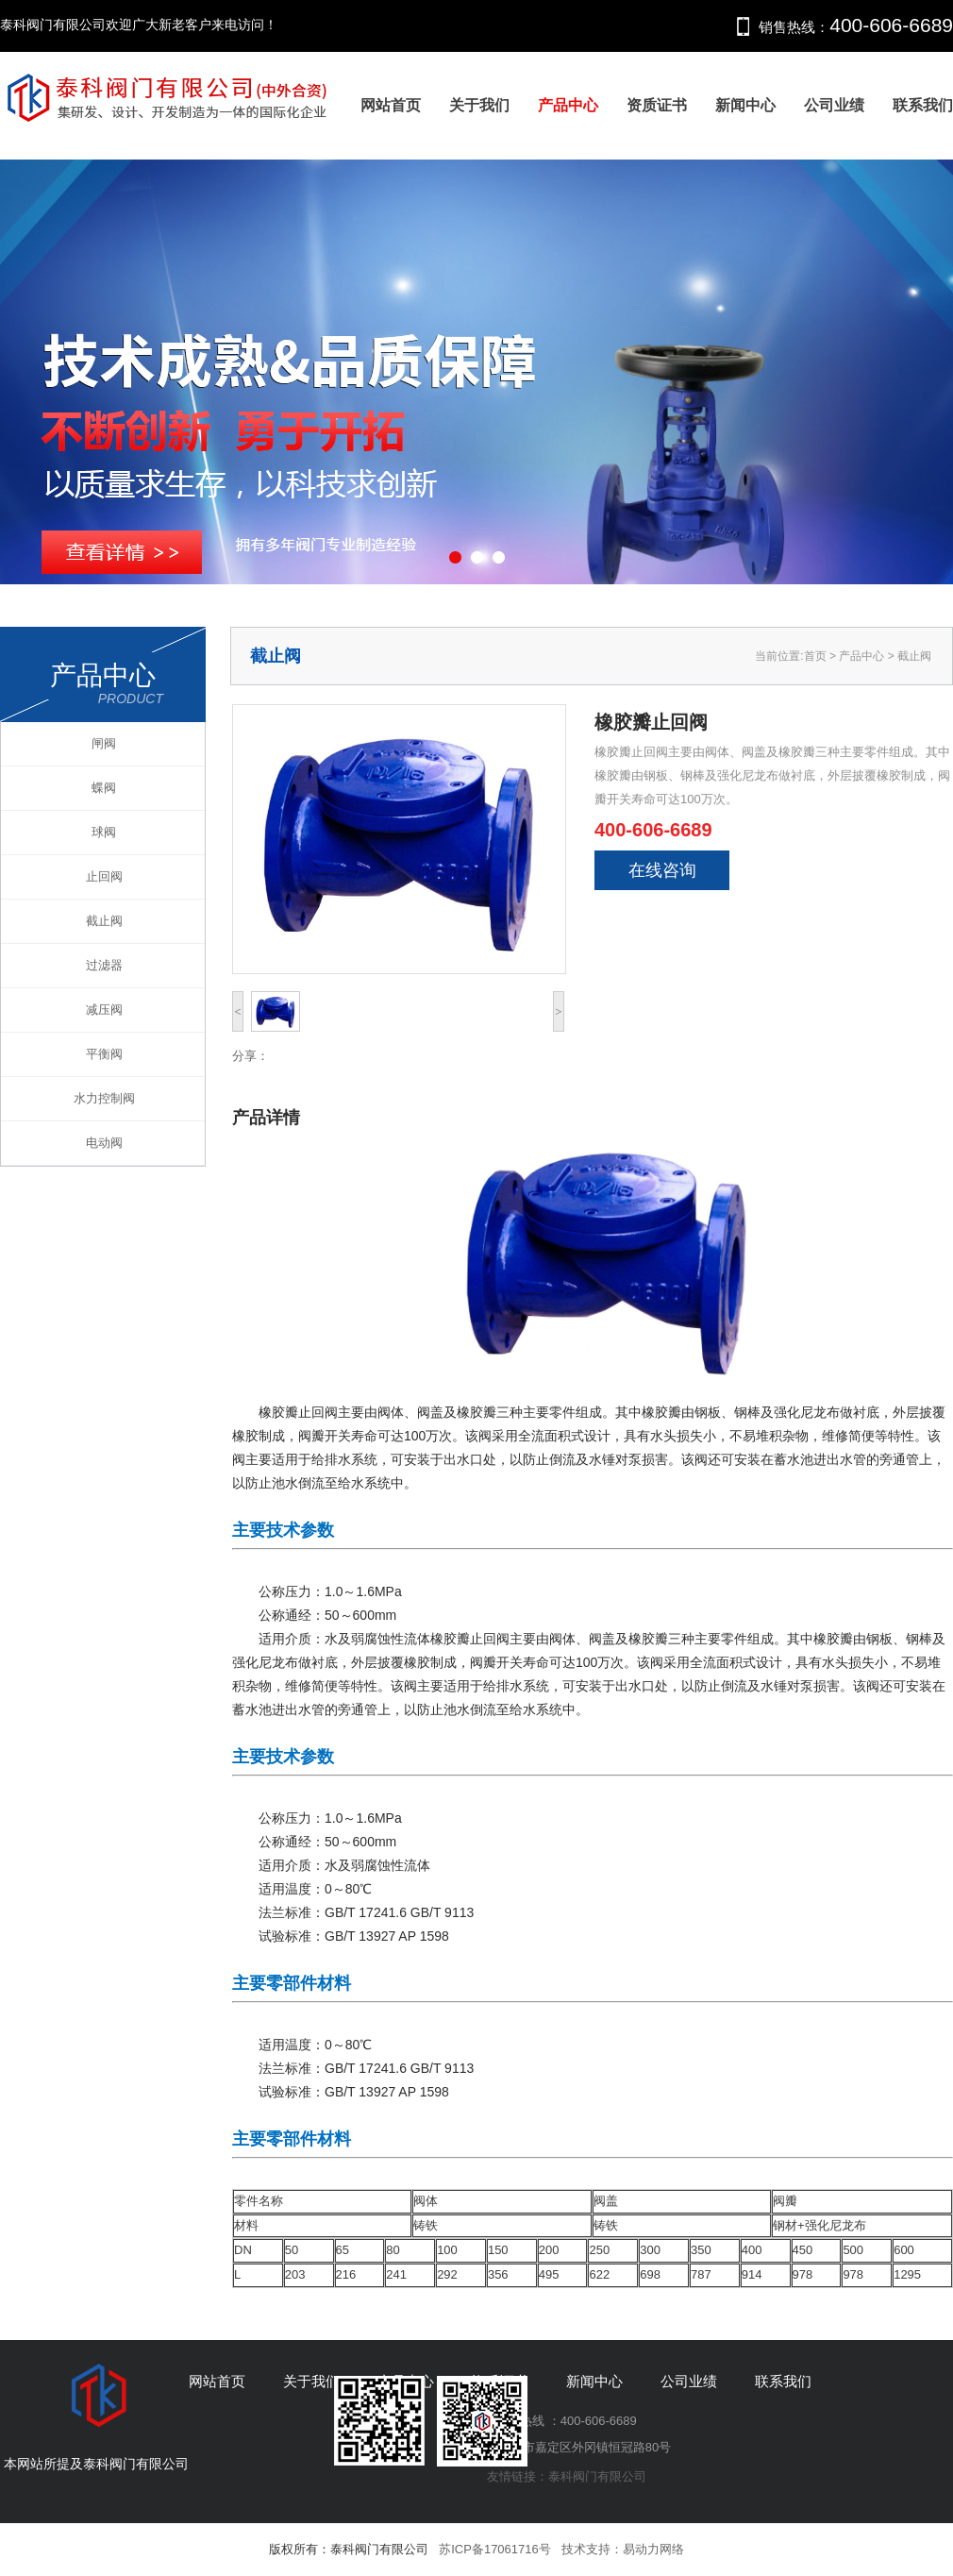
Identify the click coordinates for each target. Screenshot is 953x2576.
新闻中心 (745, 105)
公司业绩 (834, 105)
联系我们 (923, 105)
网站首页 (390, 105)
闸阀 (104, 743)
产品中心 (568, 105)
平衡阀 (104, 1054)
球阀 (104, 832)
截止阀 (104, 921)
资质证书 (657, 105)
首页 (815, 656)
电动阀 (104, 1143)
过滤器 (104, 965)
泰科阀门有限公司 (597, 2476)
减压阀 (104, 1009)
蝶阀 (104, 788)
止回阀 (104, 876)
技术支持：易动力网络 (622, 2549)
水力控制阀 (104, 1098)
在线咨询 (662, 870)
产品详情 (266, 1117)
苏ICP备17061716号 (495, 2549)
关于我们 (479, 105)
